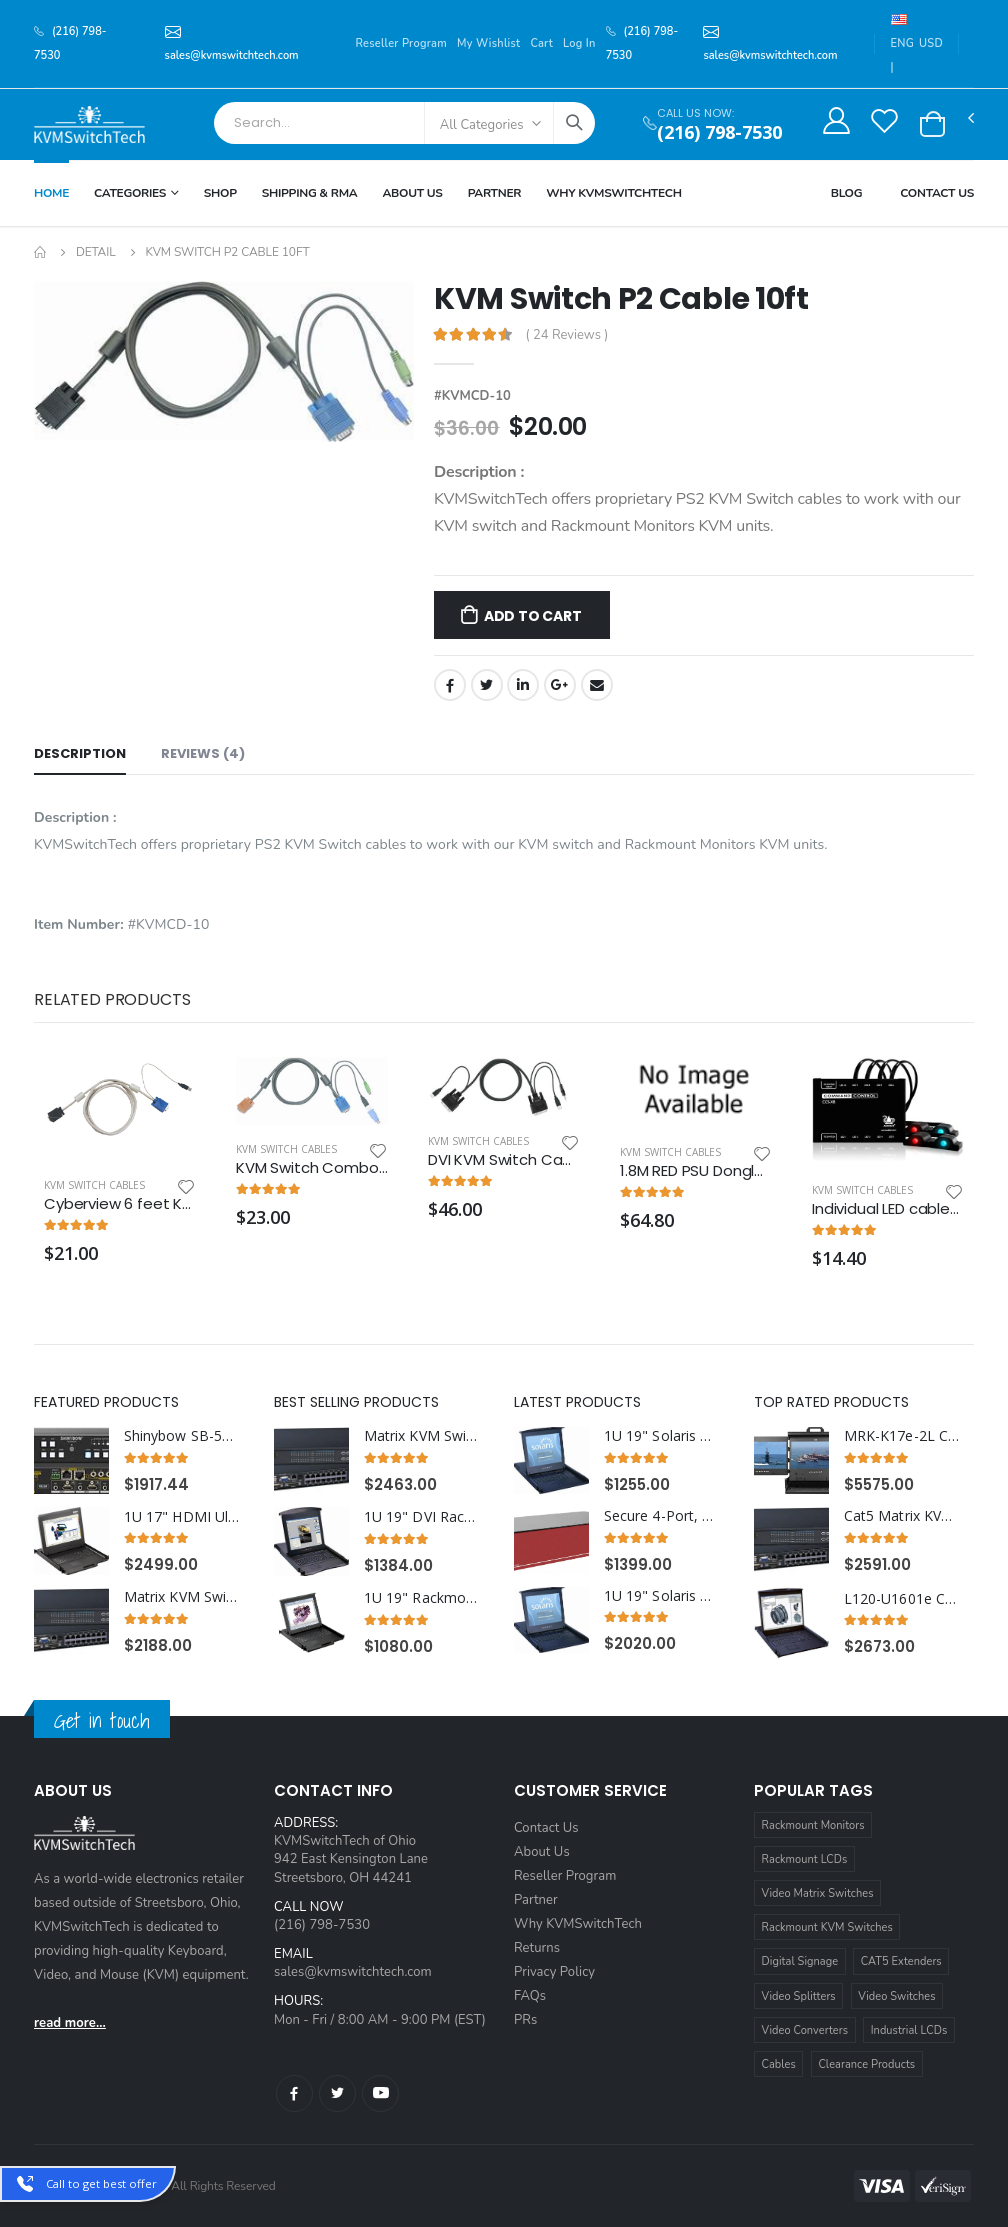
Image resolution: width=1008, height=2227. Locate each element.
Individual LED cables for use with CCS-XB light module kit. (888, 1209)
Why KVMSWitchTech (613, 193)
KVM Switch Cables (94, 1185)
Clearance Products (866, 2064)
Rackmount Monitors (813, 1825)
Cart (541, 43)
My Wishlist (488, 43)
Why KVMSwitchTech (578, 1924)
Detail (96, 252)
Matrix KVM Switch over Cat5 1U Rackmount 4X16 (422, 1436)
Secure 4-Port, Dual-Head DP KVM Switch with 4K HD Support (662, 1516)
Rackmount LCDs (805, 1859)
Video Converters (805, 2030)
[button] (932, 124)
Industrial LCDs (909, 2030)
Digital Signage (800, 1961)
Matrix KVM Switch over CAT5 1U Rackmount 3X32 (182, 1597)
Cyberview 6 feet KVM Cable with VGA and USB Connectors (120, 1204)
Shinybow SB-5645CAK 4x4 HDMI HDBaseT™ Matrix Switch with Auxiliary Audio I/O (182, 1436)
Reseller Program (401, 43)
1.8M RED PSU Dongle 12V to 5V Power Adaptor (696, 1171)
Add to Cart (533, 616)
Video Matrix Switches (818, 1893)
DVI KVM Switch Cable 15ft (504, 1160)
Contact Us (937, 193)
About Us (412, 193)
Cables (779, 2064)
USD (931, 43)
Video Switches (896, 1996)
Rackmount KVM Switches (827, 1927)
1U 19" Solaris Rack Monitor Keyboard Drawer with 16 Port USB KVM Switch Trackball (662, 1596)
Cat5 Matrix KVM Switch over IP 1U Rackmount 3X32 (902, 1516)
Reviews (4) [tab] (203, 753)
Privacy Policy (554, 1972)
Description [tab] (80, 753)
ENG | (902, 44)
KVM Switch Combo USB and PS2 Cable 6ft (312, 1168)
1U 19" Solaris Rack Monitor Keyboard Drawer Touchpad (662, 1436)
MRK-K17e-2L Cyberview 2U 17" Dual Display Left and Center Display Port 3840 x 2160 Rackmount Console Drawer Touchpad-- (902, 1436)
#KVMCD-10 (472, 396)
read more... (70, 2023)
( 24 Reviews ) (567, 335)
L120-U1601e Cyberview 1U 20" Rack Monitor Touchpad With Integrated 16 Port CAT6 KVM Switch (902, 1599)
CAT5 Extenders (901, 1961)
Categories (130, 193)
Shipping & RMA (310, 193)
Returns (537, 1948)
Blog (847, 193)
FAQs (530, 1996)
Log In (579, 43)
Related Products (112, 999)
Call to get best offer (101, 2183)
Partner (495, 193)
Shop (220, 193)
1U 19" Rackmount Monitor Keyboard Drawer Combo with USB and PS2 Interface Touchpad (422, 1598)
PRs (525, 2020)
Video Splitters (799, 1996)
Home (51, 193)
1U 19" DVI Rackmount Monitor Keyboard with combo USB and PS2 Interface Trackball (422, 1517)
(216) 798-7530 (719, 132)
